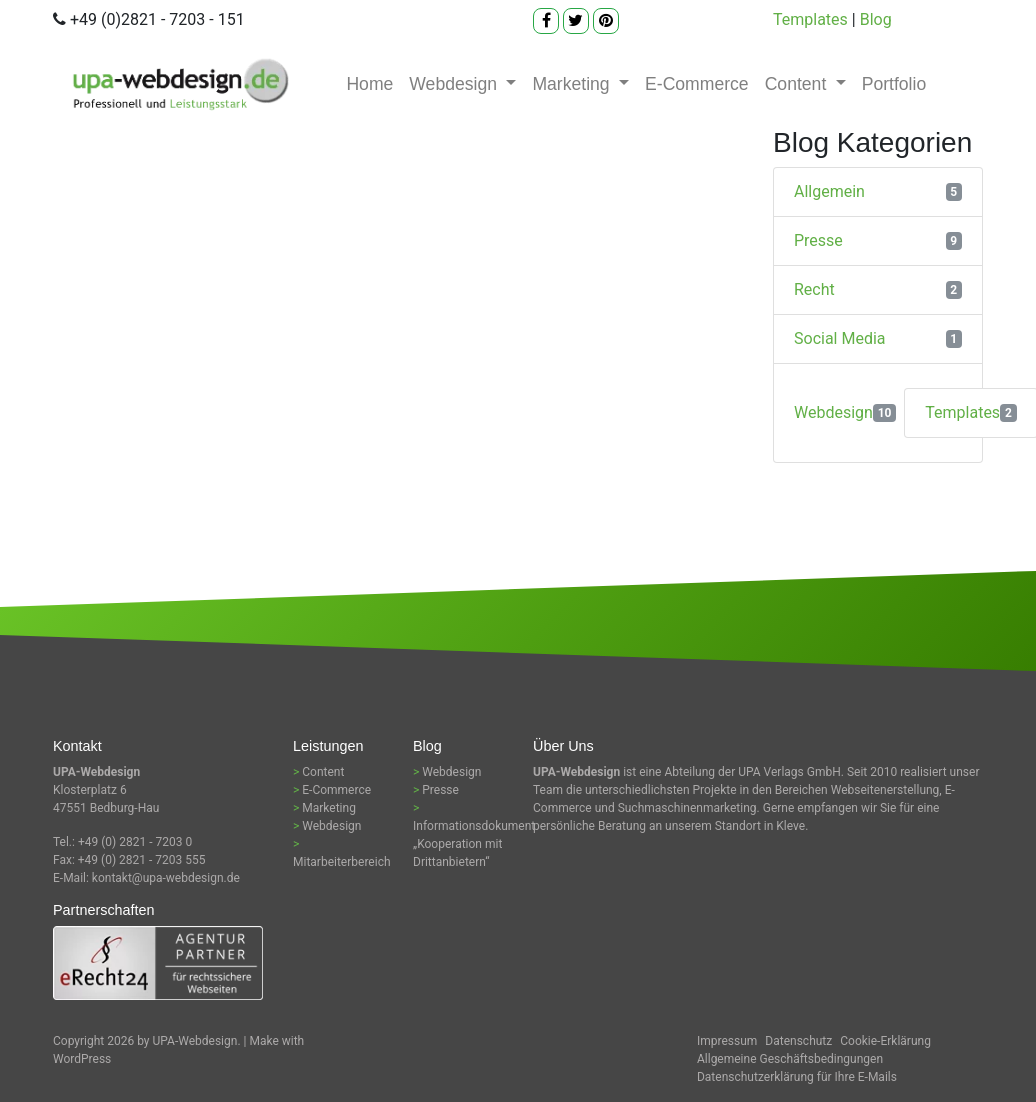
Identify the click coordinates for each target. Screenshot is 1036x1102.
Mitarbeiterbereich (342, 862)
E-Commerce (697, 84)
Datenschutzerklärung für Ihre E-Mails (797, 1077)
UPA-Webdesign (195, 1041)
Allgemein (829, 191)
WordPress (82, 1059)
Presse (818, 240)
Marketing (573, 84)
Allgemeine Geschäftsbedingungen (790, 1059)
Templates (810, 19)
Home (369, 84)
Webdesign (455, 84)
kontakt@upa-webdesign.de (166, 878)
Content (798, 84)
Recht (814, 289)
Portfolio (894, 84)
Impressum (727, 1041)
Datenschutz (798, 1041)
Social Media (840, 338)
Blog (876, 19)
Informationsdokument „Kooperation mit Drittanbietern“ (474, 844)
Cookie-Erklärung (885, 1041)
